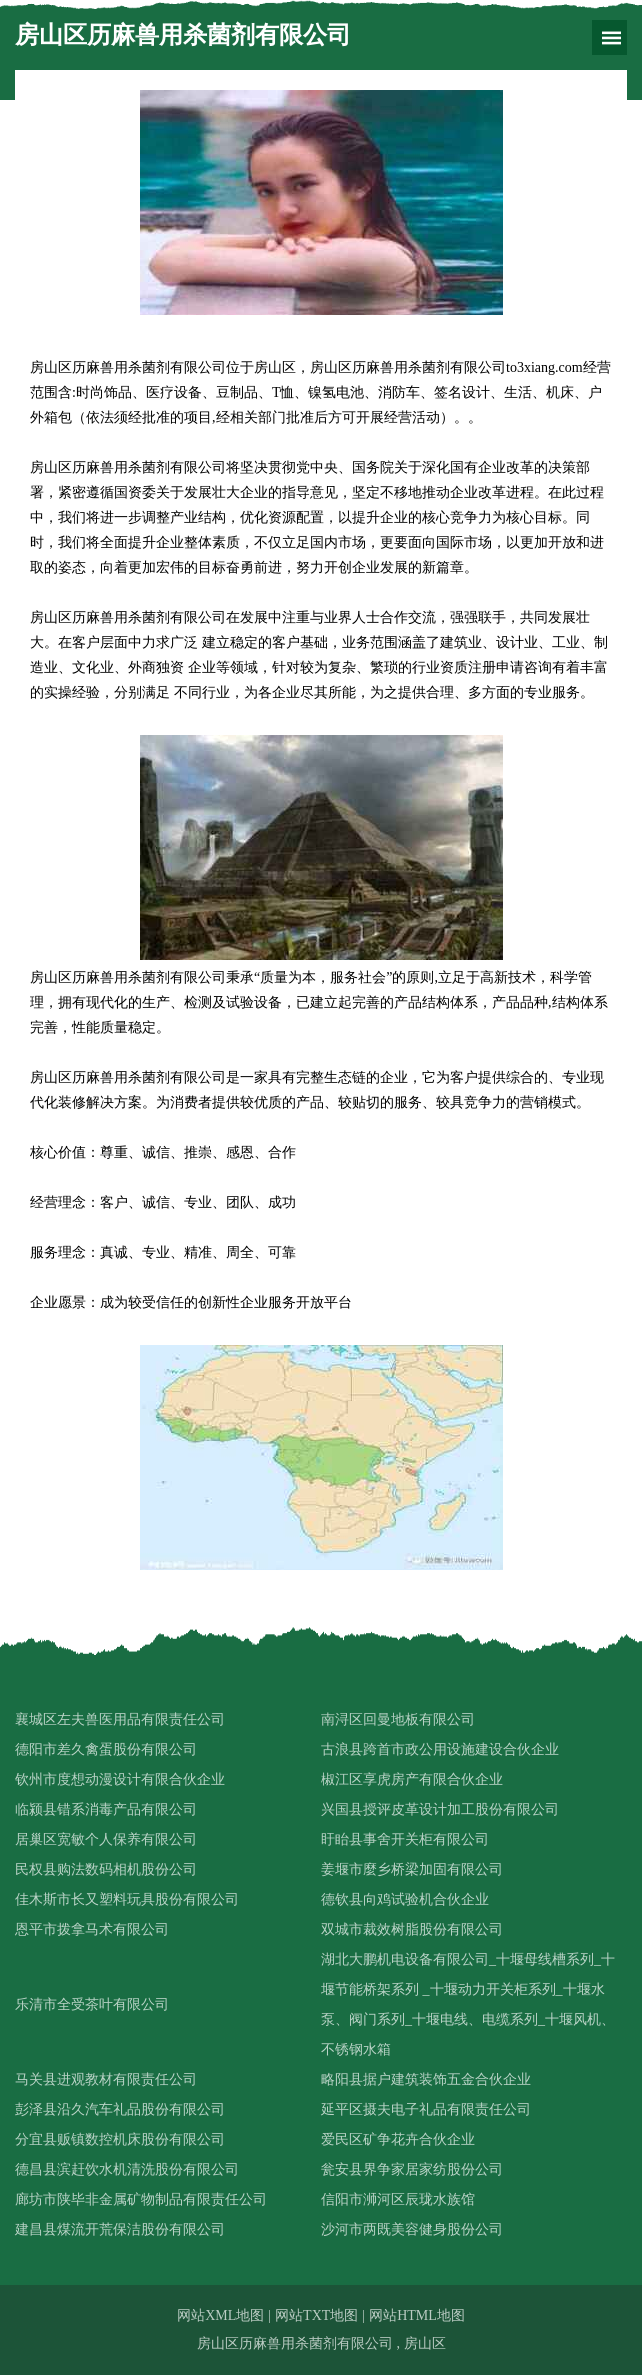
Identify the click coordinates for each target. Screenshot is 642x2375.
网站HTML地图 (417, 2315)
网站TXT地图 (316, 2315)
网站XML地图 (220, 2315)
